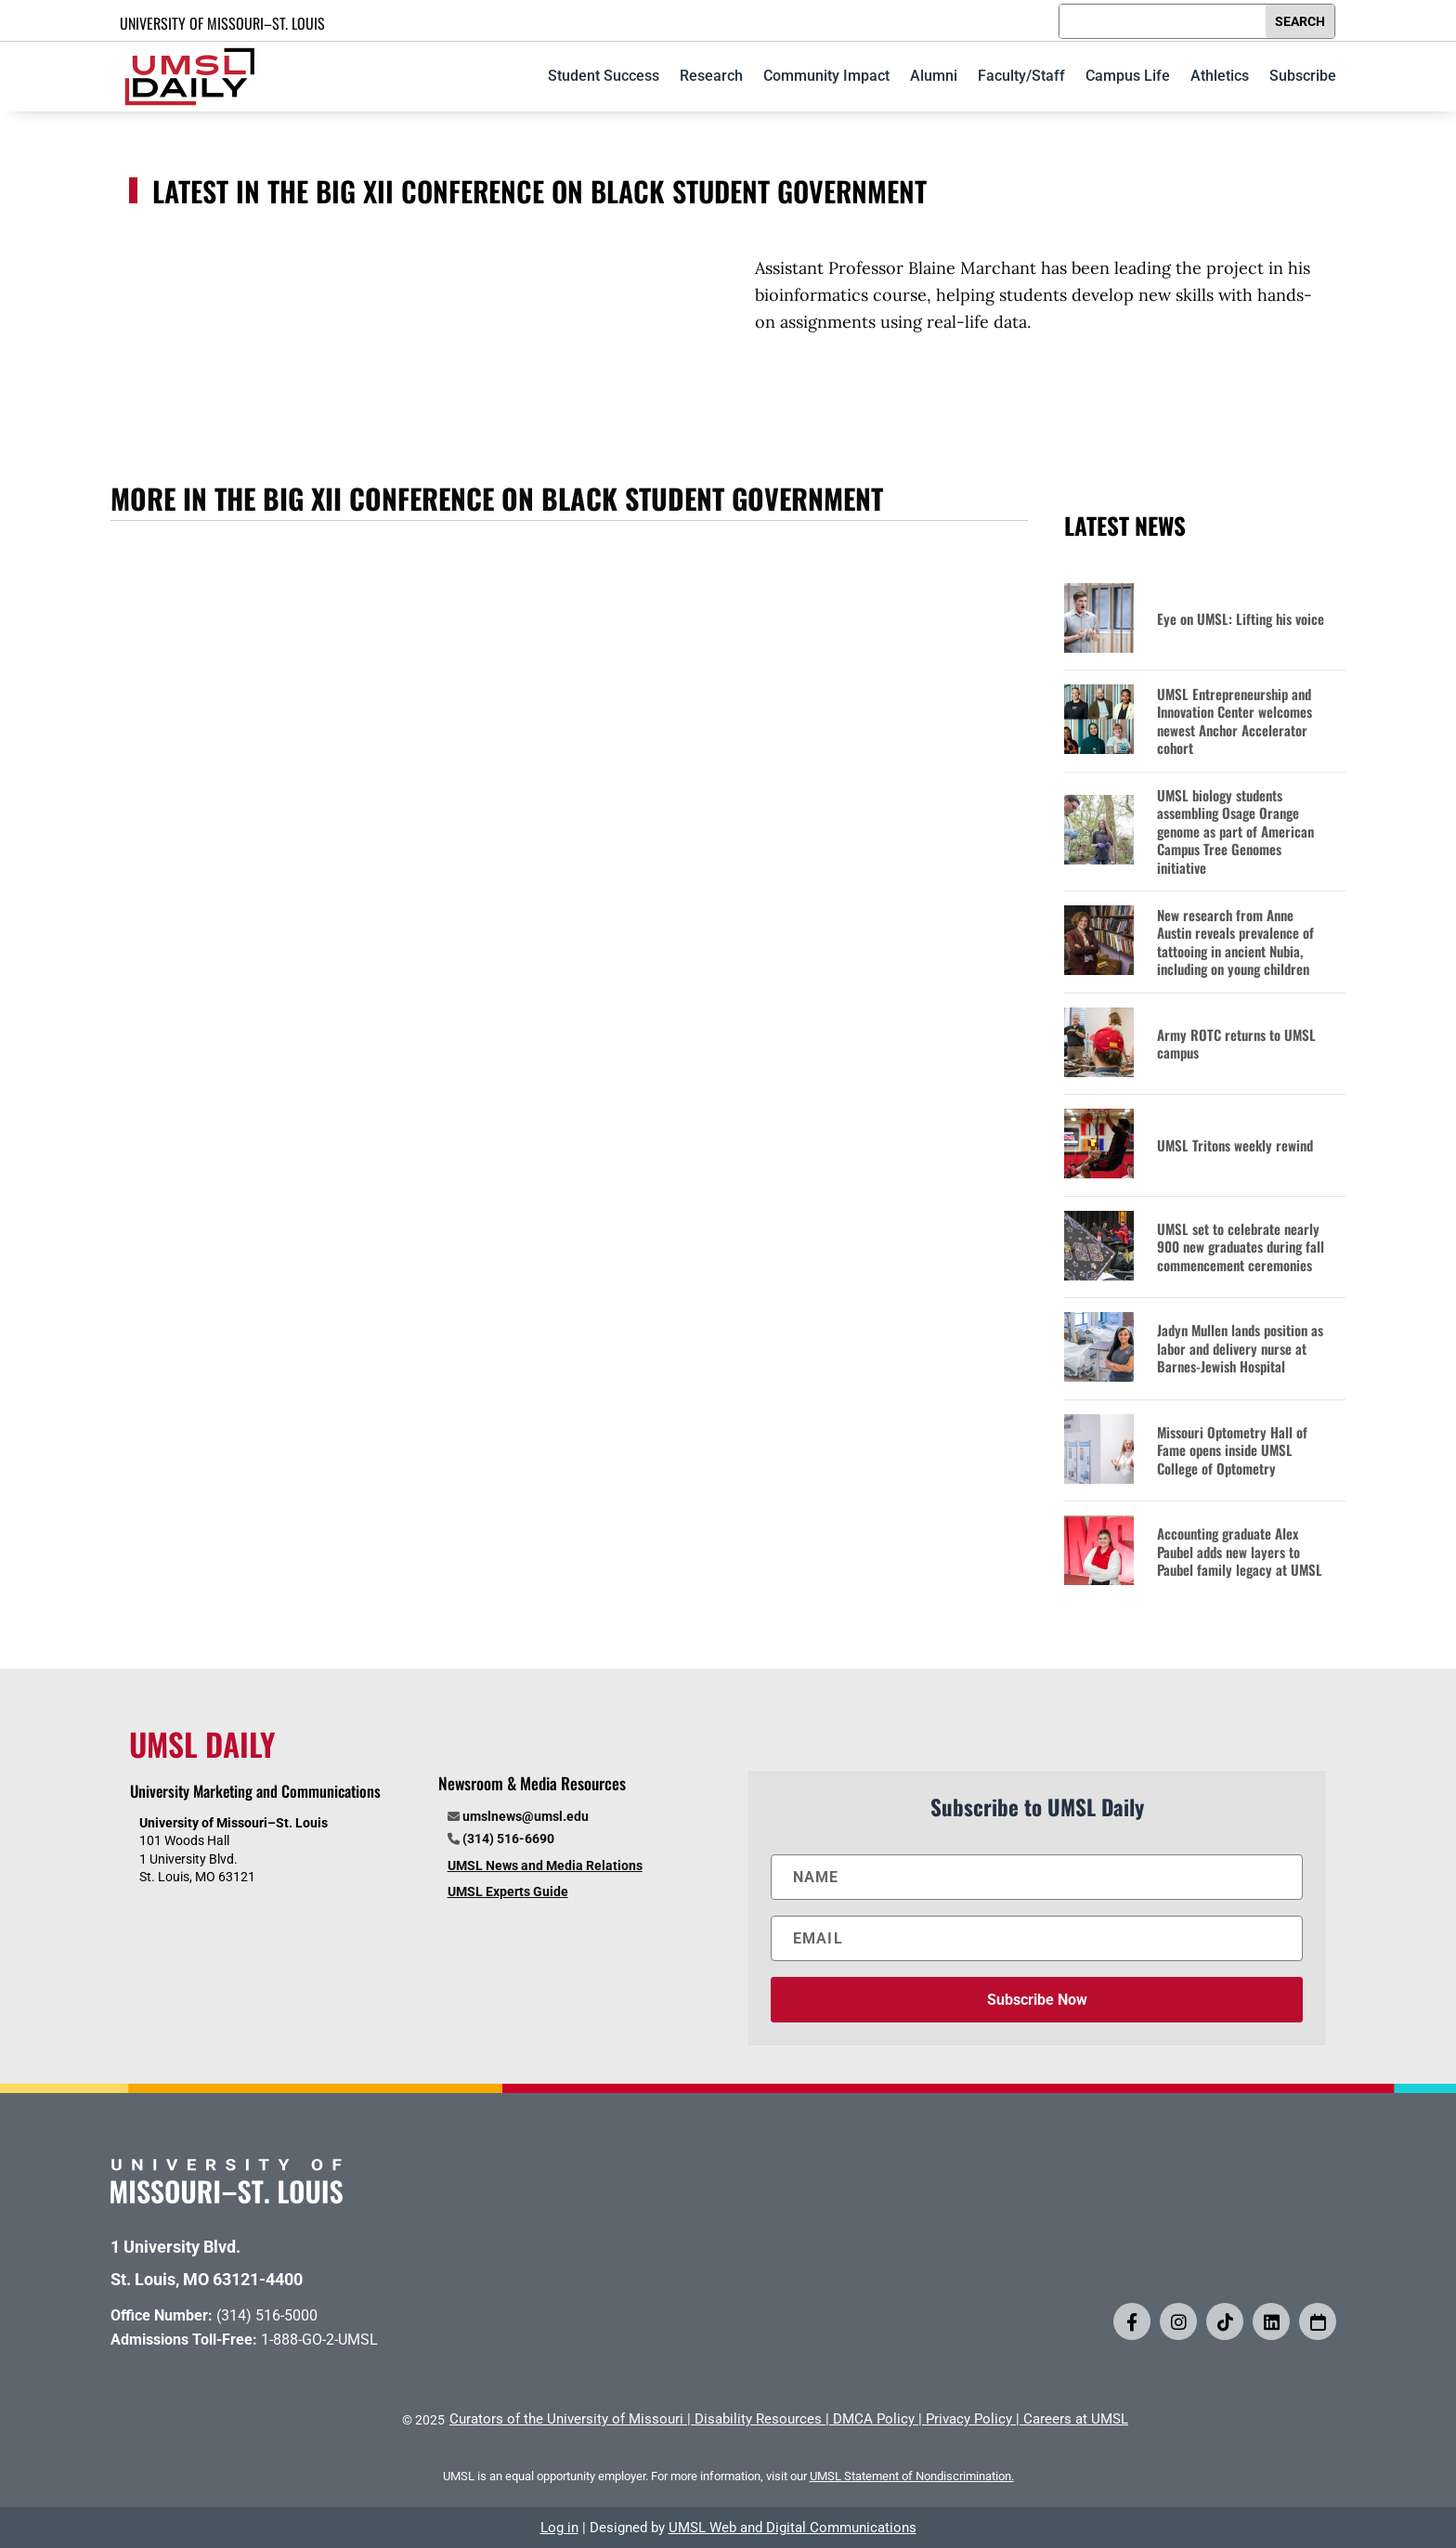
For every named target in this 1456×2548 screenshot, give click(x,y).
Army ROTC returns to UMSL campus (1236, 1044)
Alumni (933, 75)
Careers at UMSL (1075, 2419)
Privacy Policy (969, 2419)
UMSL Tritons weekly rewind (1235, 1146)
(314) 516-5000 (267, 2315)
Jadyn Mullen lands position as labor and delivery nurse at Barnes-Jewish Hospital (1240, 1348)
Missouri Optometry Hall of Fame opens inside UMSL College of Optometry (1232, 1451)
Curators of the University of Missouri (566, 2419)
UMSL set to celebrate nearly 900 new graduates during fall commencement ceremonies (1240, 1247)
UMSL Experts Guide (508, 1891)
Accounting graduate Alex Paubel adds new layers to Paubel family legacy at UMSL (1239, 1552)
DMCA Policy (874, 2419)
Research (711, 75)
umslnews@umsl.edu (525, 1816)
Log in (559, 2527)
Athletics (1219, 75)
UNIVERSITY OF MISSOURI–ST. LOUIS (222, 23)
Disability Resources (758, 2419)
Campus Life (1128, 75)
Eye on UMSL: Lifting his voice (1240, 619)
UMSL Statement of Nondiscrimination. (912, 2476)
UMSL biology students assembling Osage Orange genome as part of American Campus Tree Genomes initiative (1235, 832)
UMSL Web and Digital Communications (792, 2527)
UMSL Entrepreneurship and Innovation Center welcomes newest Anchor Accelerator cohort (1234, 721)
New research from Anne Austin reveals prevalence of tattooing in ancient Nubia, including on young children (1235, 942)
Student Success (603, 75)
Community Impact (826, 75)
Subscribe (1302, 75)
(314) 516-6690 (508, 1838)
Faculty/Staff (1021, 75)
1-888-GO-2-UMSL (319, 2339)
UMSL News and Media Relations (545, 1865)
